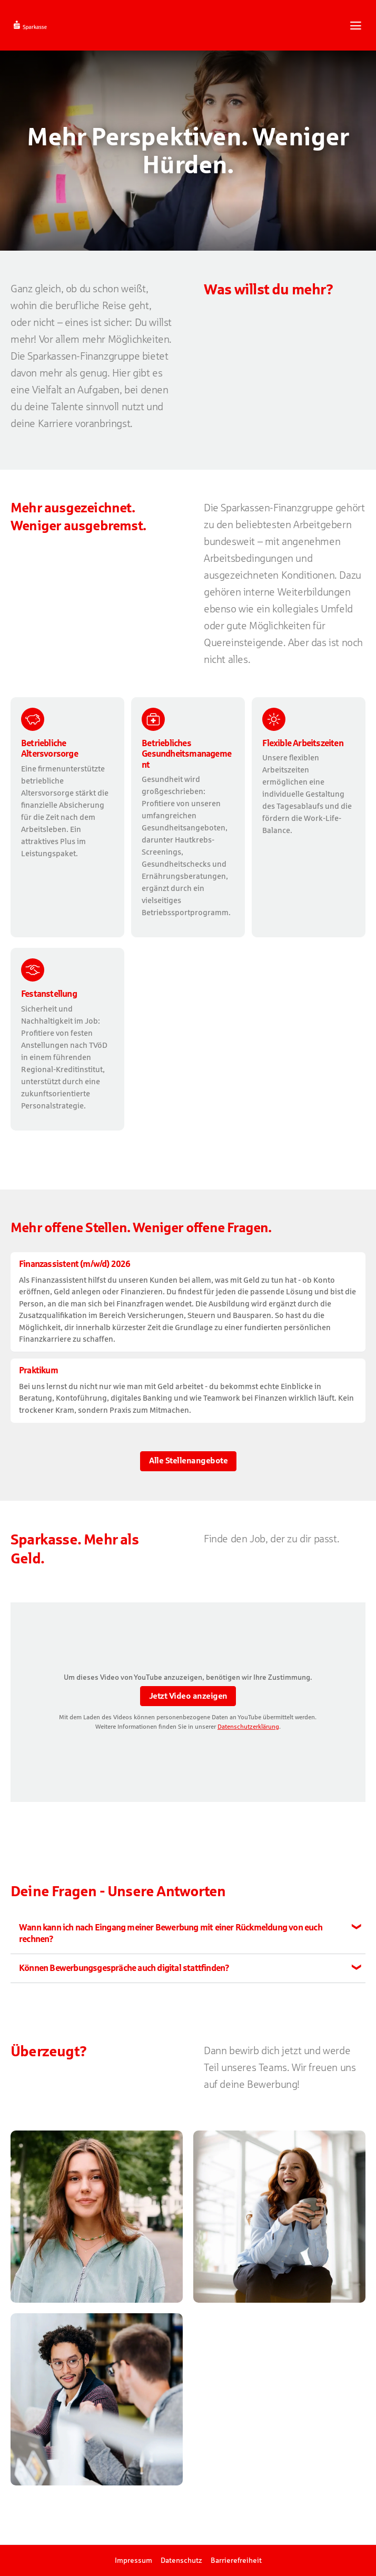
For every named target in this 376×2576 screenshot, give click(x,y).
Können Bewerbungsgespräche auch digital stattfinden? (124, 1968)
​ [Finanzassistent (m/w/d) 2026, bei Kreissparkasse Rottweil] (188, 1302)
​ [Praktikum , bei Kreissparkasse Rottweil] (188, 1390)
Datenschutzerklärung (248, 1726)
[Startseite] (56, 25)
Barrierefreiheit (236, 2560)
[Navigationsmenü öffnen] (355, 25)
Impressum (133, 2560)
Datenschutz (181, 2560)
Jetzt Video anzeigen (188, 1695)
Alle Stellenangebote (188, 1460)
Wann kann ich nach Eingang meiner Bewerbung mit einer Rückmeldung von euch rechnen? (170, 1933)
